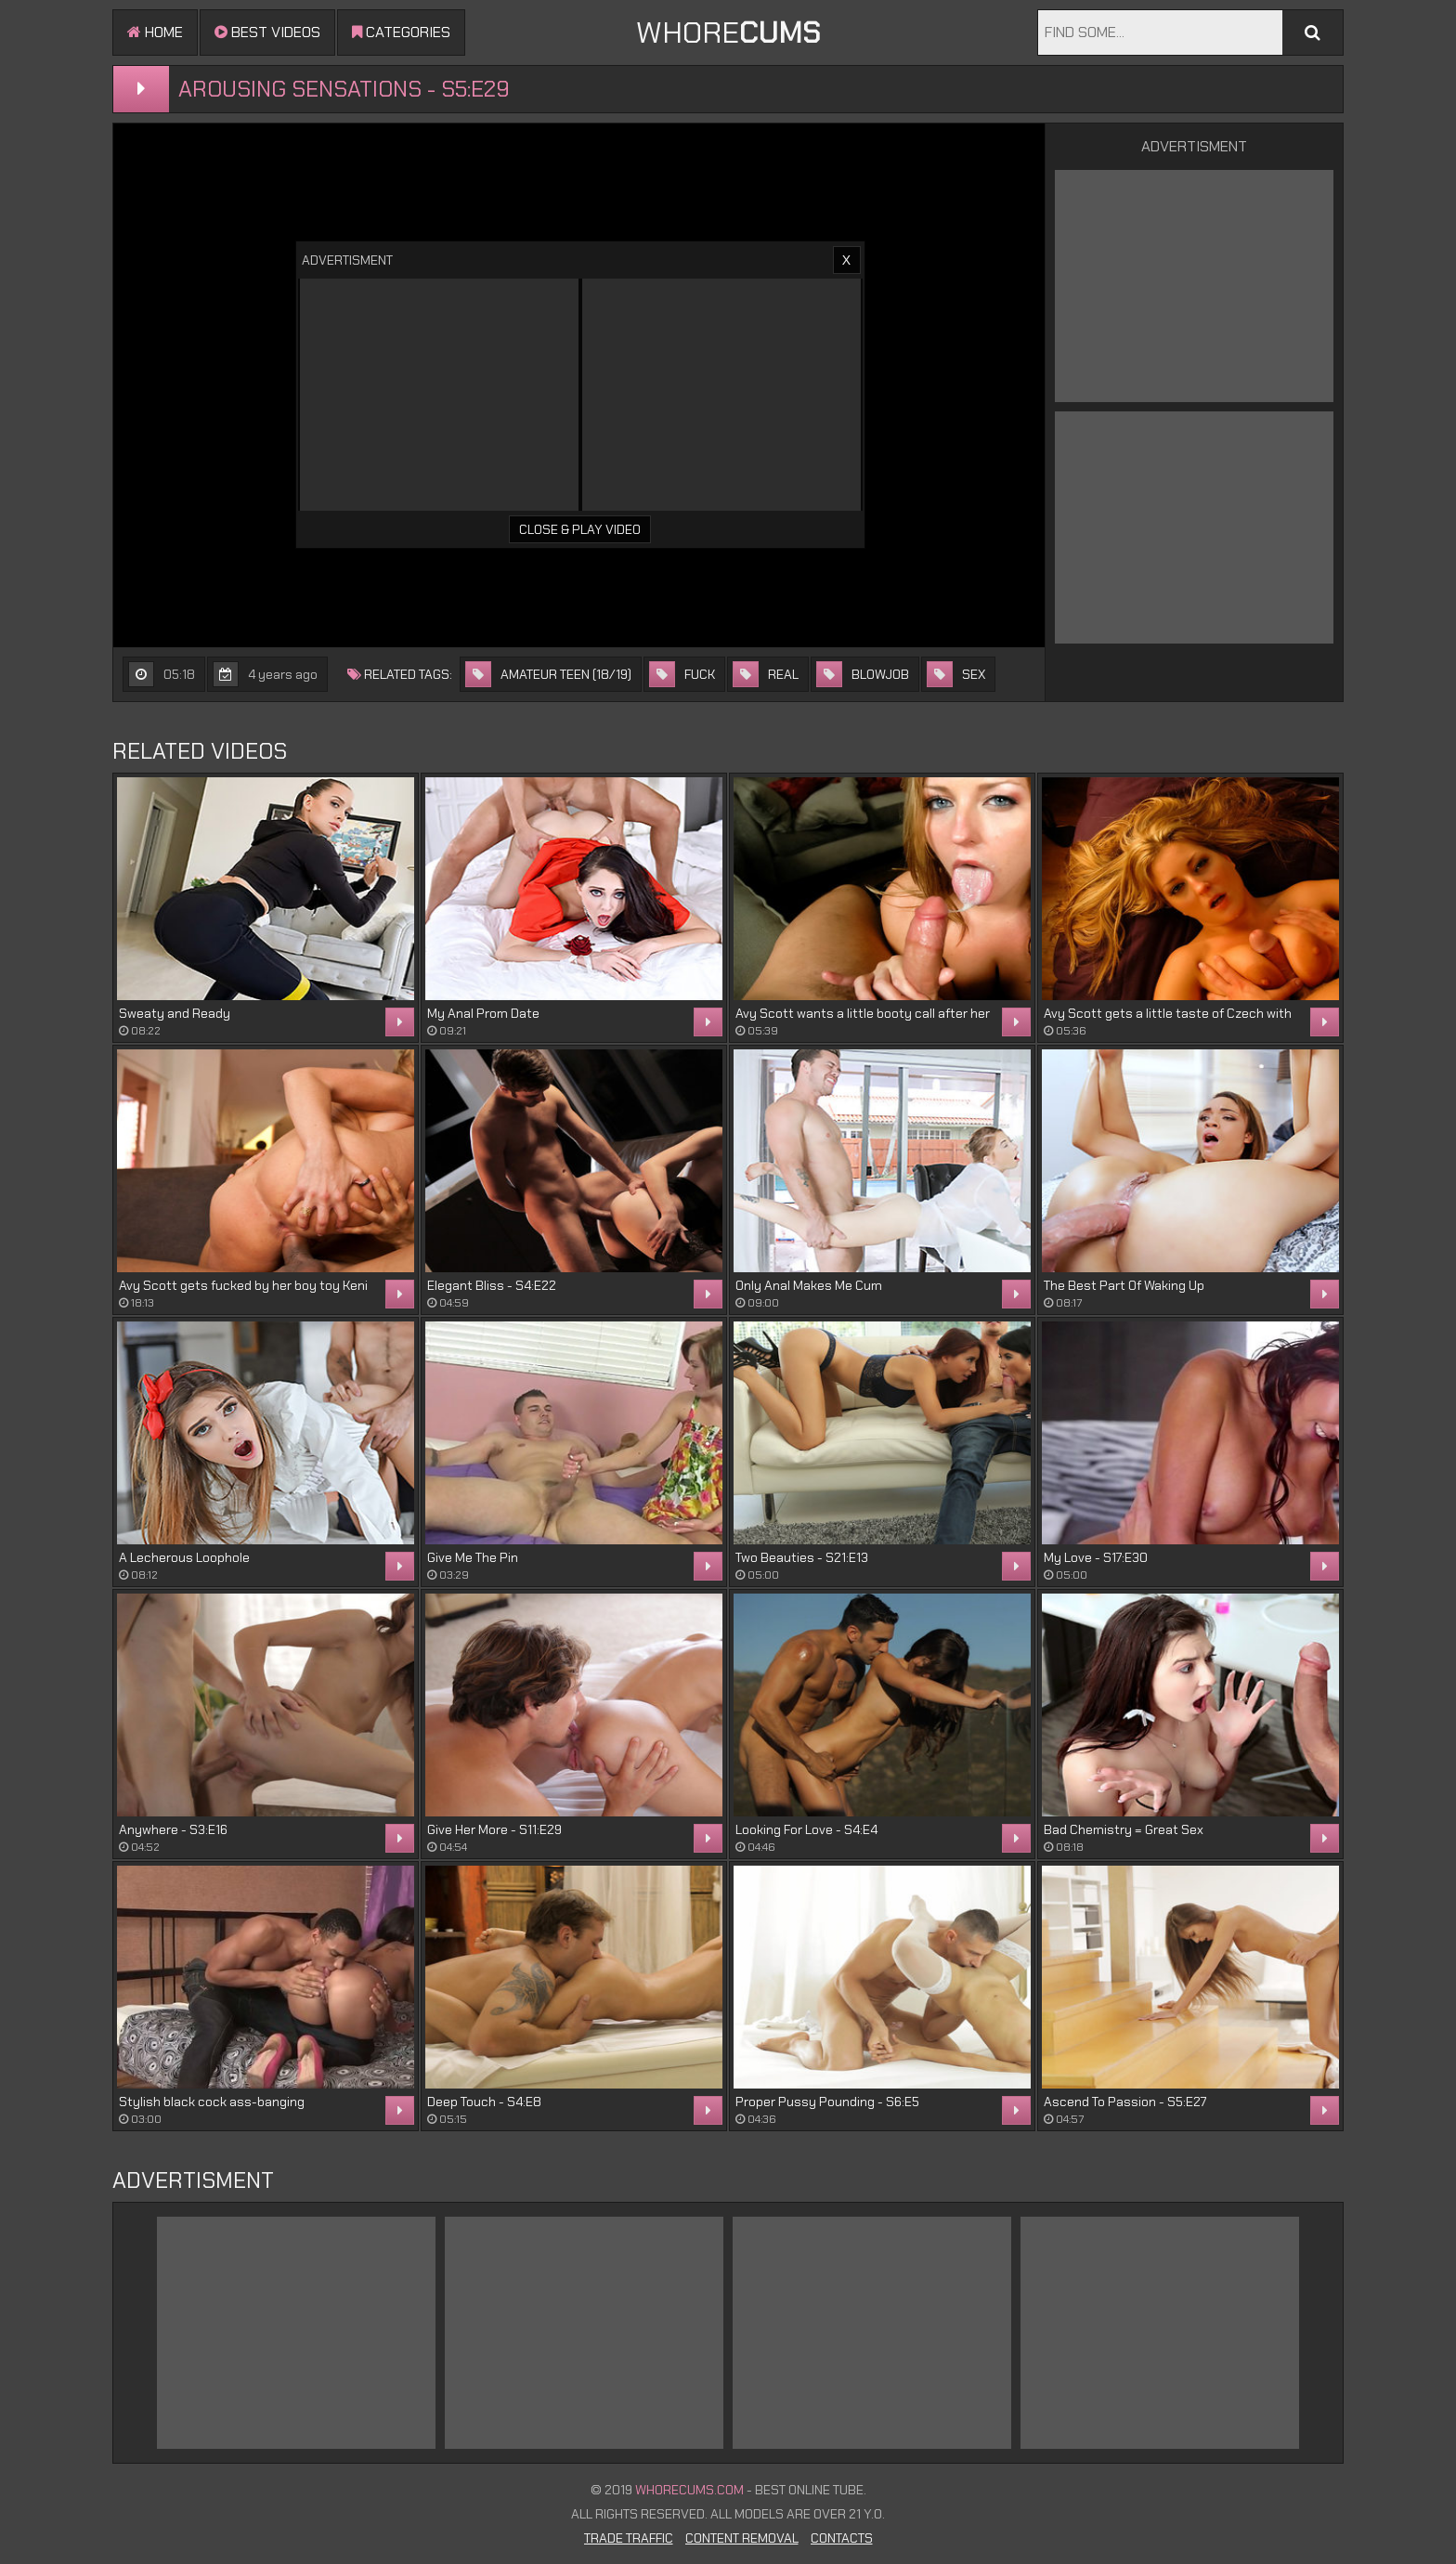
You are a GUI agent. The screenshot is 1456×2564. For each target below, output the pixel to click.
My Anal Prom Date (483, 1013)
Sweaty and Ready (174, 1013)
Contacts (842, 2538)
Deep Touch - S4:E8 (484, 2101)
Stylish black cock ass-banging (212, 2101)
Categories (401, 32)
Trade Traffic (628, 2538)
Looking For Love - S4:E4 (806, 1829)
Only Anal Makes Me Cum (808, 1285)
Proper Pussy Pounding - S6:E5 (827, 2101)
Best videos (267, 32)
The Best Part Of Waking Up (1124, 1285)
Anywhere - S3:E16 (173, 1829)
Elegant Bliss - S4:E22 (491, 1285)
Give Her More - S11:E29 (494, 1829)
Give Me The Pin (472, 1557)
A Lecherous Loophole (184, 1557)
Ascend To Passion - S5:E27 (1125, 2101)
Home (155, 32)
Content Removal (742, 2538)
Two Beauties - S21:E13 (801, 1557)
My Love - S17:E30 (1096, 1557)
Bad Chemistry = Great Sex (1123, 1829)
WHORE (728, 32)
